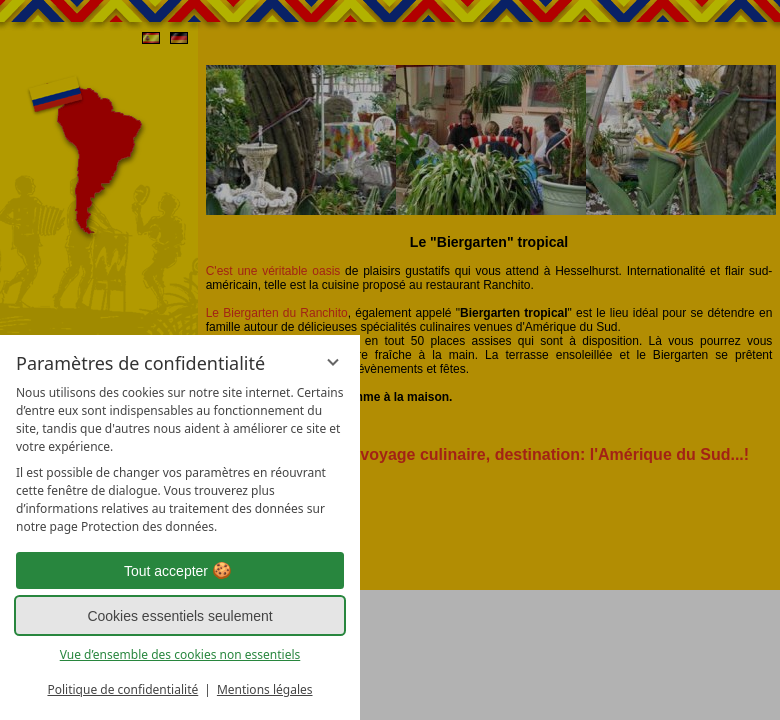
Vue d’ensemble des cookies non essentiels (180, 654)
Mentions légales (265, 689)
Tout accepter (180, 571)
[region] (180, 460)
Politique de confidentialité (122, 689)
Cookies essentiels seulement (179, 616)
